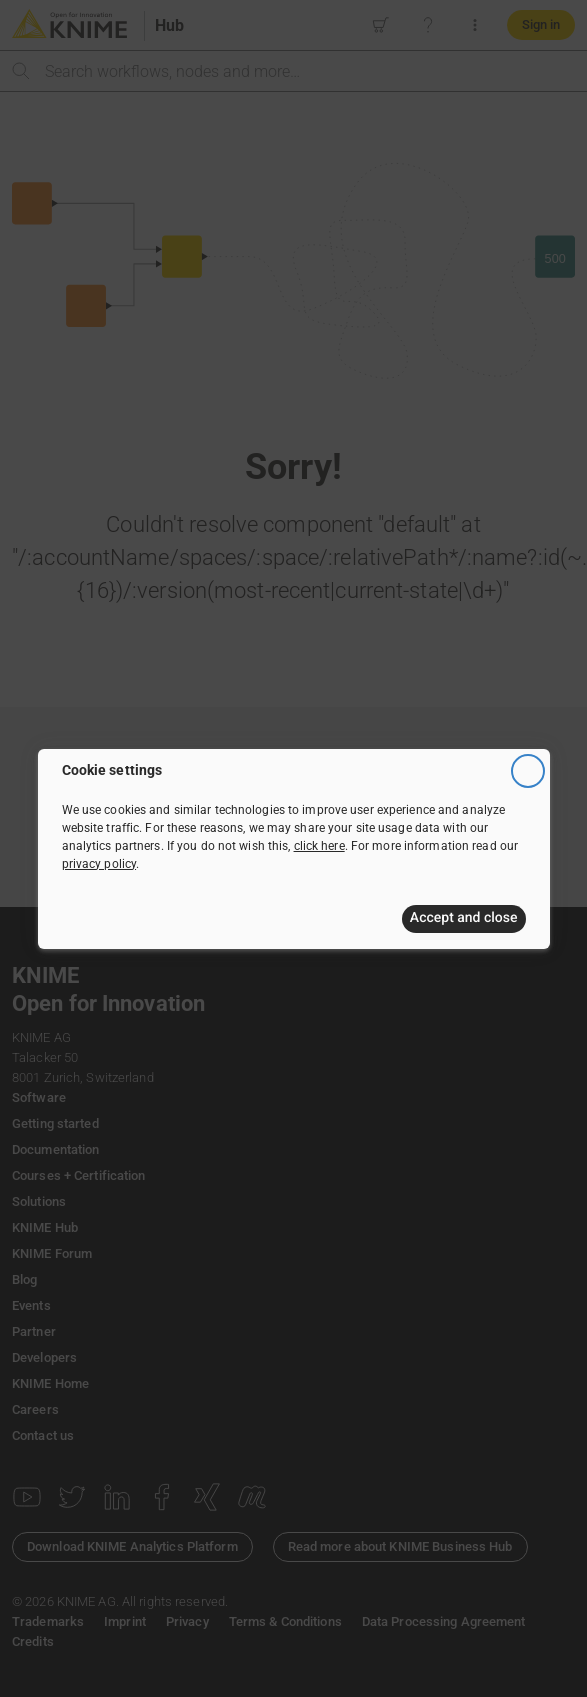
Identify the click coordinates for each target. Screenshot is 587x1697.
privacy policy (99, 864)
